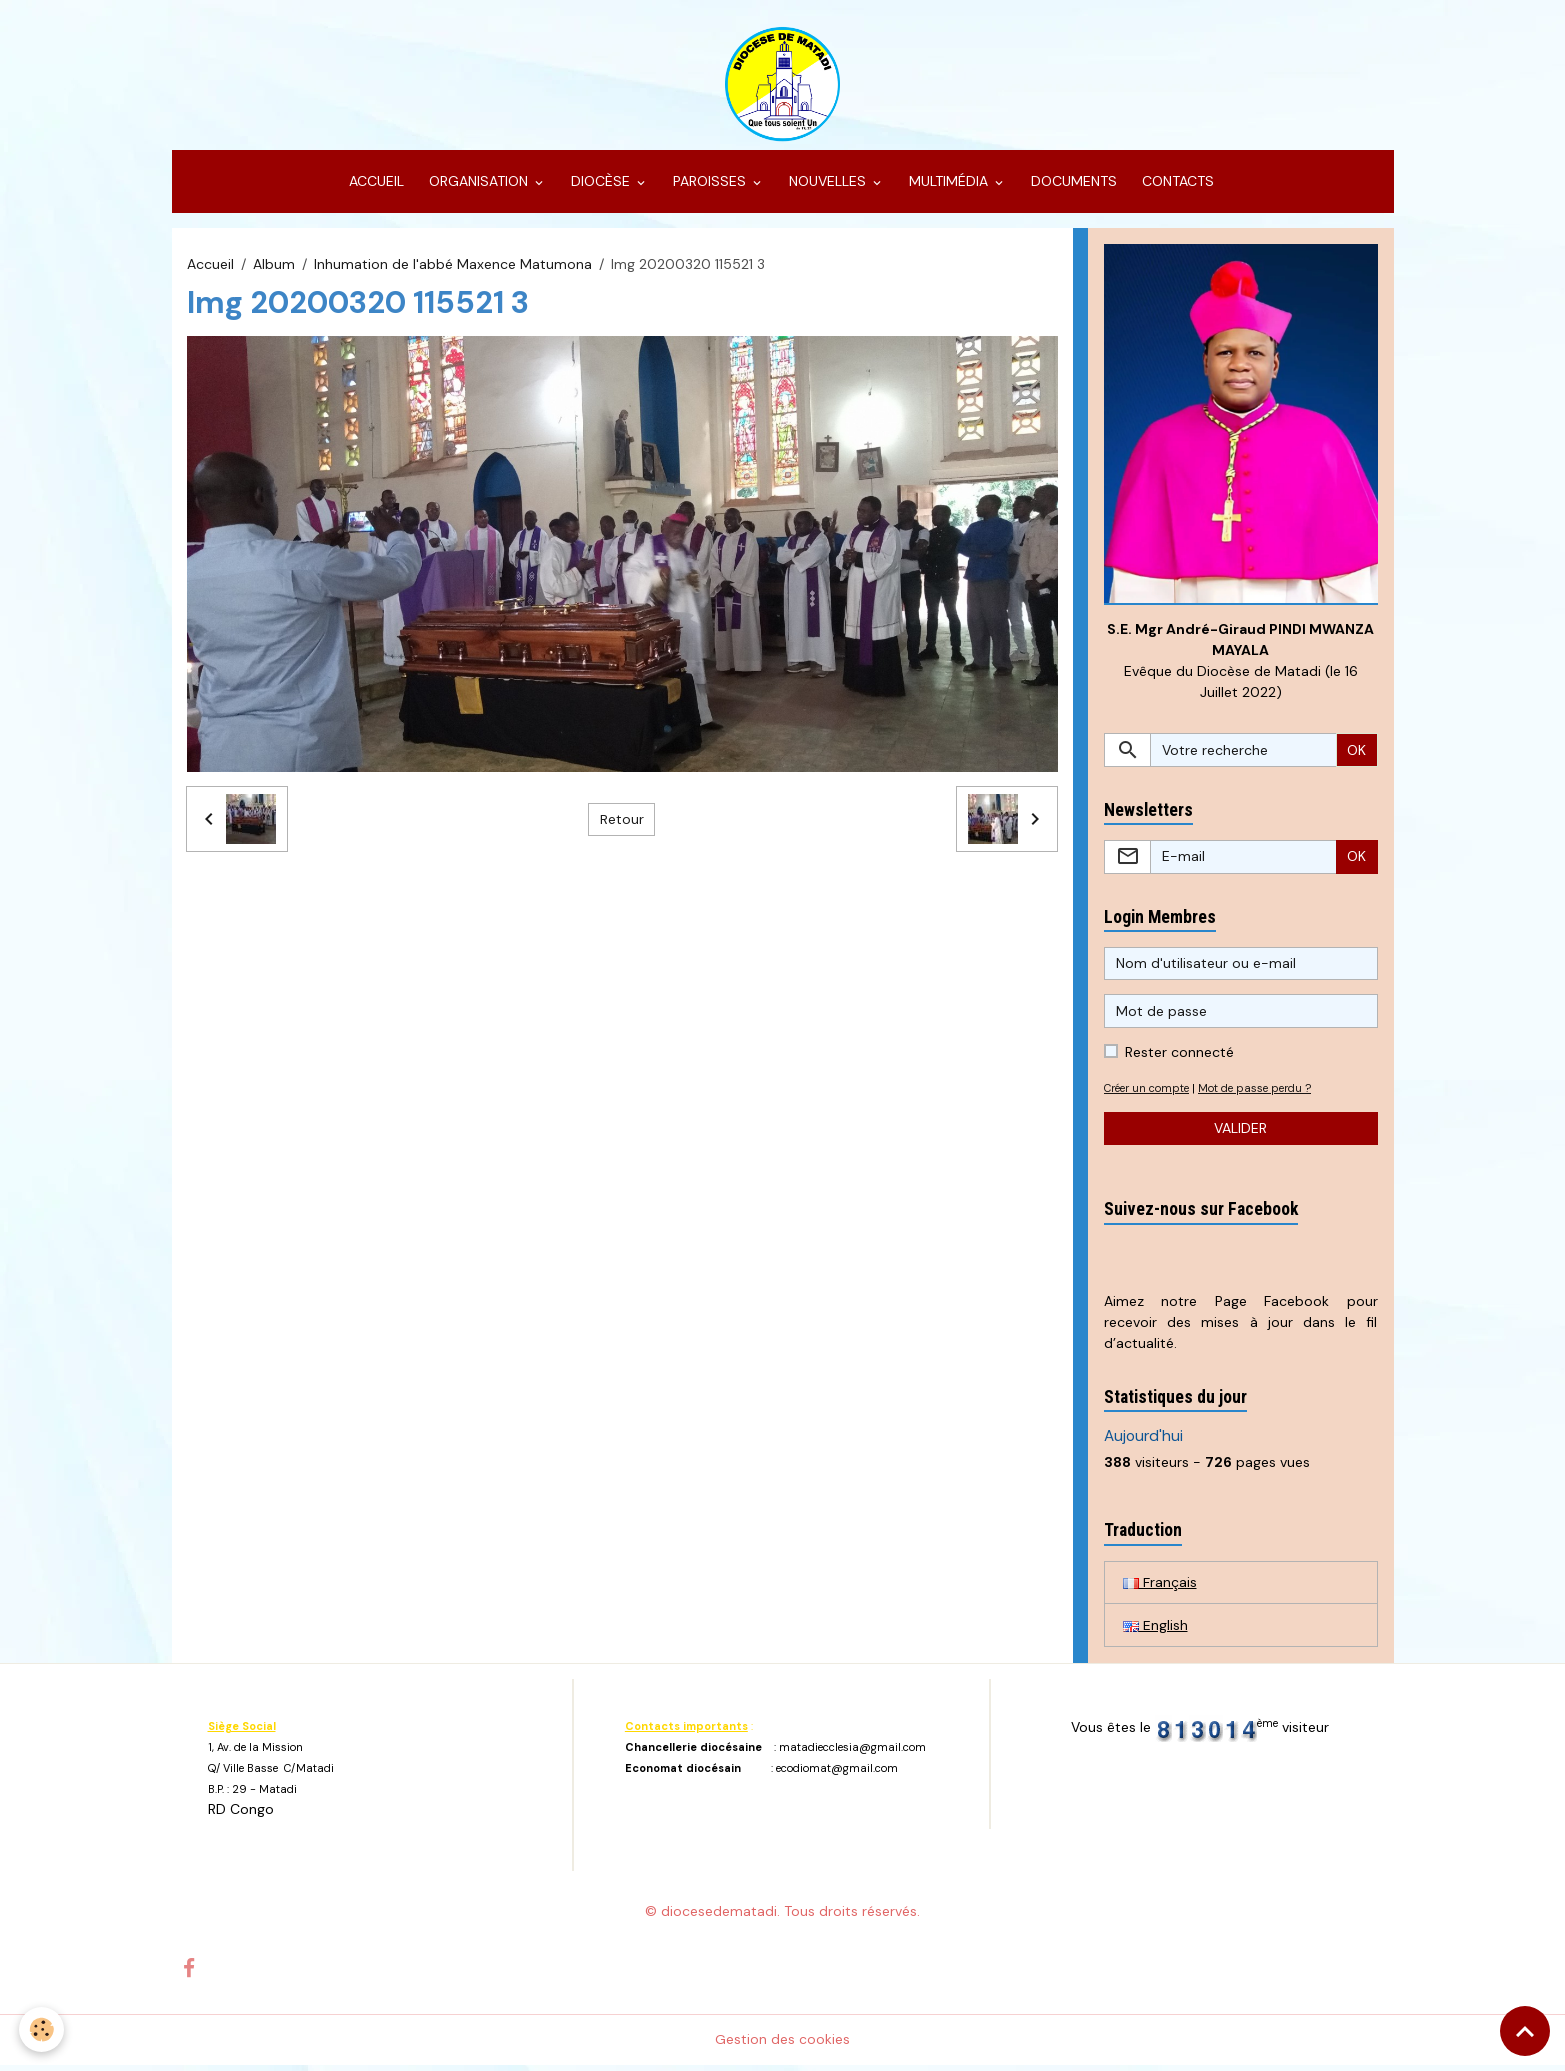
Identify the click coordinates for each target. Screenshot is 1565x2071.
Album (274, 268)
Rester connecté (1179, 1057)
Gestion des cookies (782, 2045)
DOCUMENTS (1072, 186)
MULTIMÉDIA (948, 186)
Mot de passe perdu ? (1266, 1093)
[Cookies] (42, 2029)
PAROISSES (709, 186)
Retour (622, 823)
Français (1160, 1587)
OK (1356, 755)
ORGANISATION (478, 186)
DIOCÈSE (600, 186)
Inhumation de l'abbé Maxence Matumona (453, 268)
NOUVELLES (827, 186)
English (1155, 1630)
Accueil (210, 268)
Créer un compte (1150, 1093)
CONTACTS (1176, 186)
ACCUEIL (374, 186)
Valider (1240, 1133)
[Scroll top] (1525, 2031)
